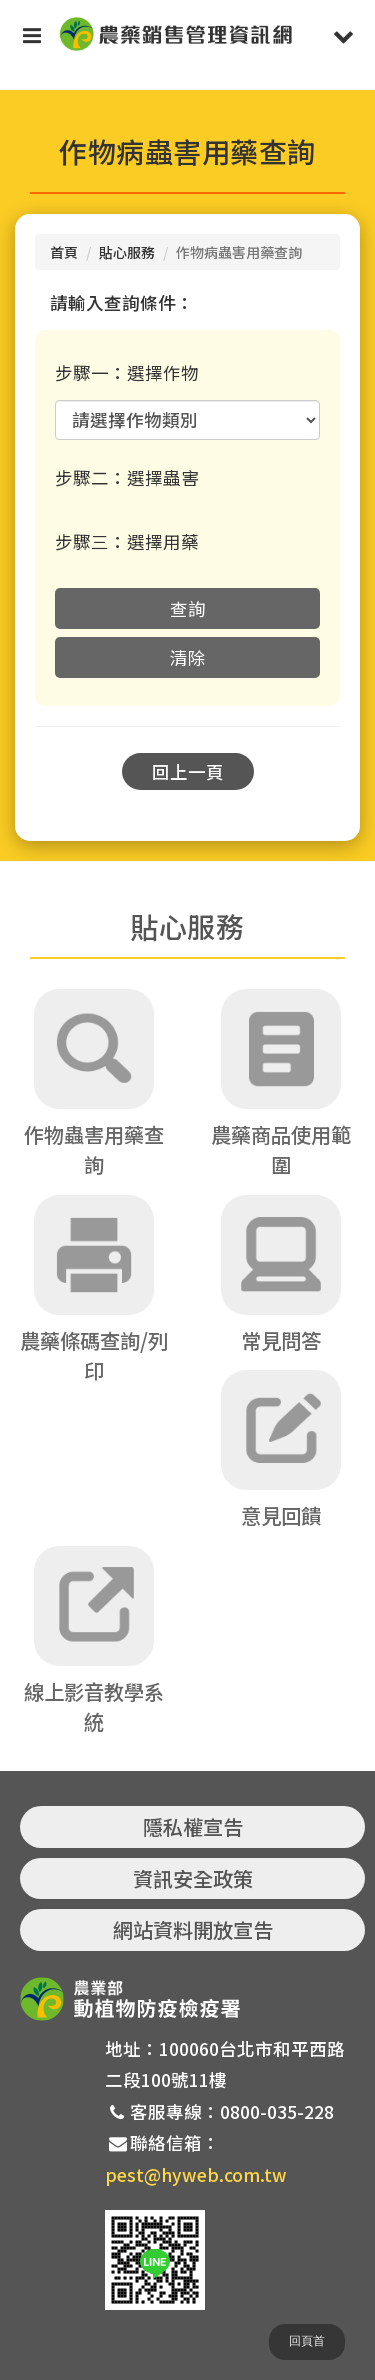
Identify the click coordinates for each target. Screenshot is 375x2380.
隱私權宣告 (193, 1826)
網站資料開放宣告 (193, 1929)
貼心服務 (127, 252)
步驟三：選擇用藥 (127, 541)
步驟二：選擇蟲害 (127, 477)
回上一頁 (188, 771)
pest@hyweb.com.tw (196, 2174)
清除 (188, 657)
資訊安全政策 (193, 1878)
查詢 (188, 608)
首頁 (64, 252)
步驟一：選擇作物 (127, 372)
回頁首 (307, 2341)
